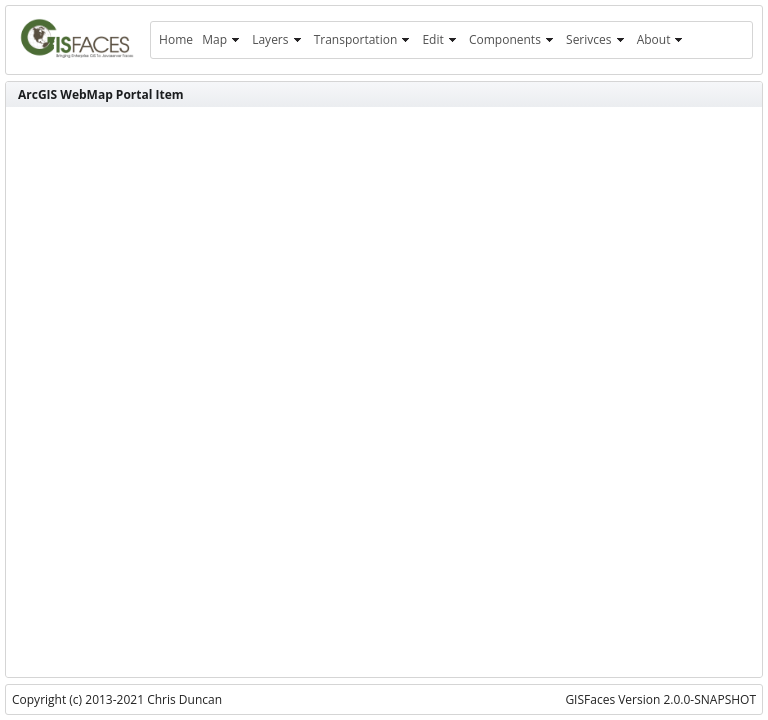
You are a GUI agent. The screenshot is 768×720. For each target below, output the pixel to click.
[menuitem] (175, 40)
